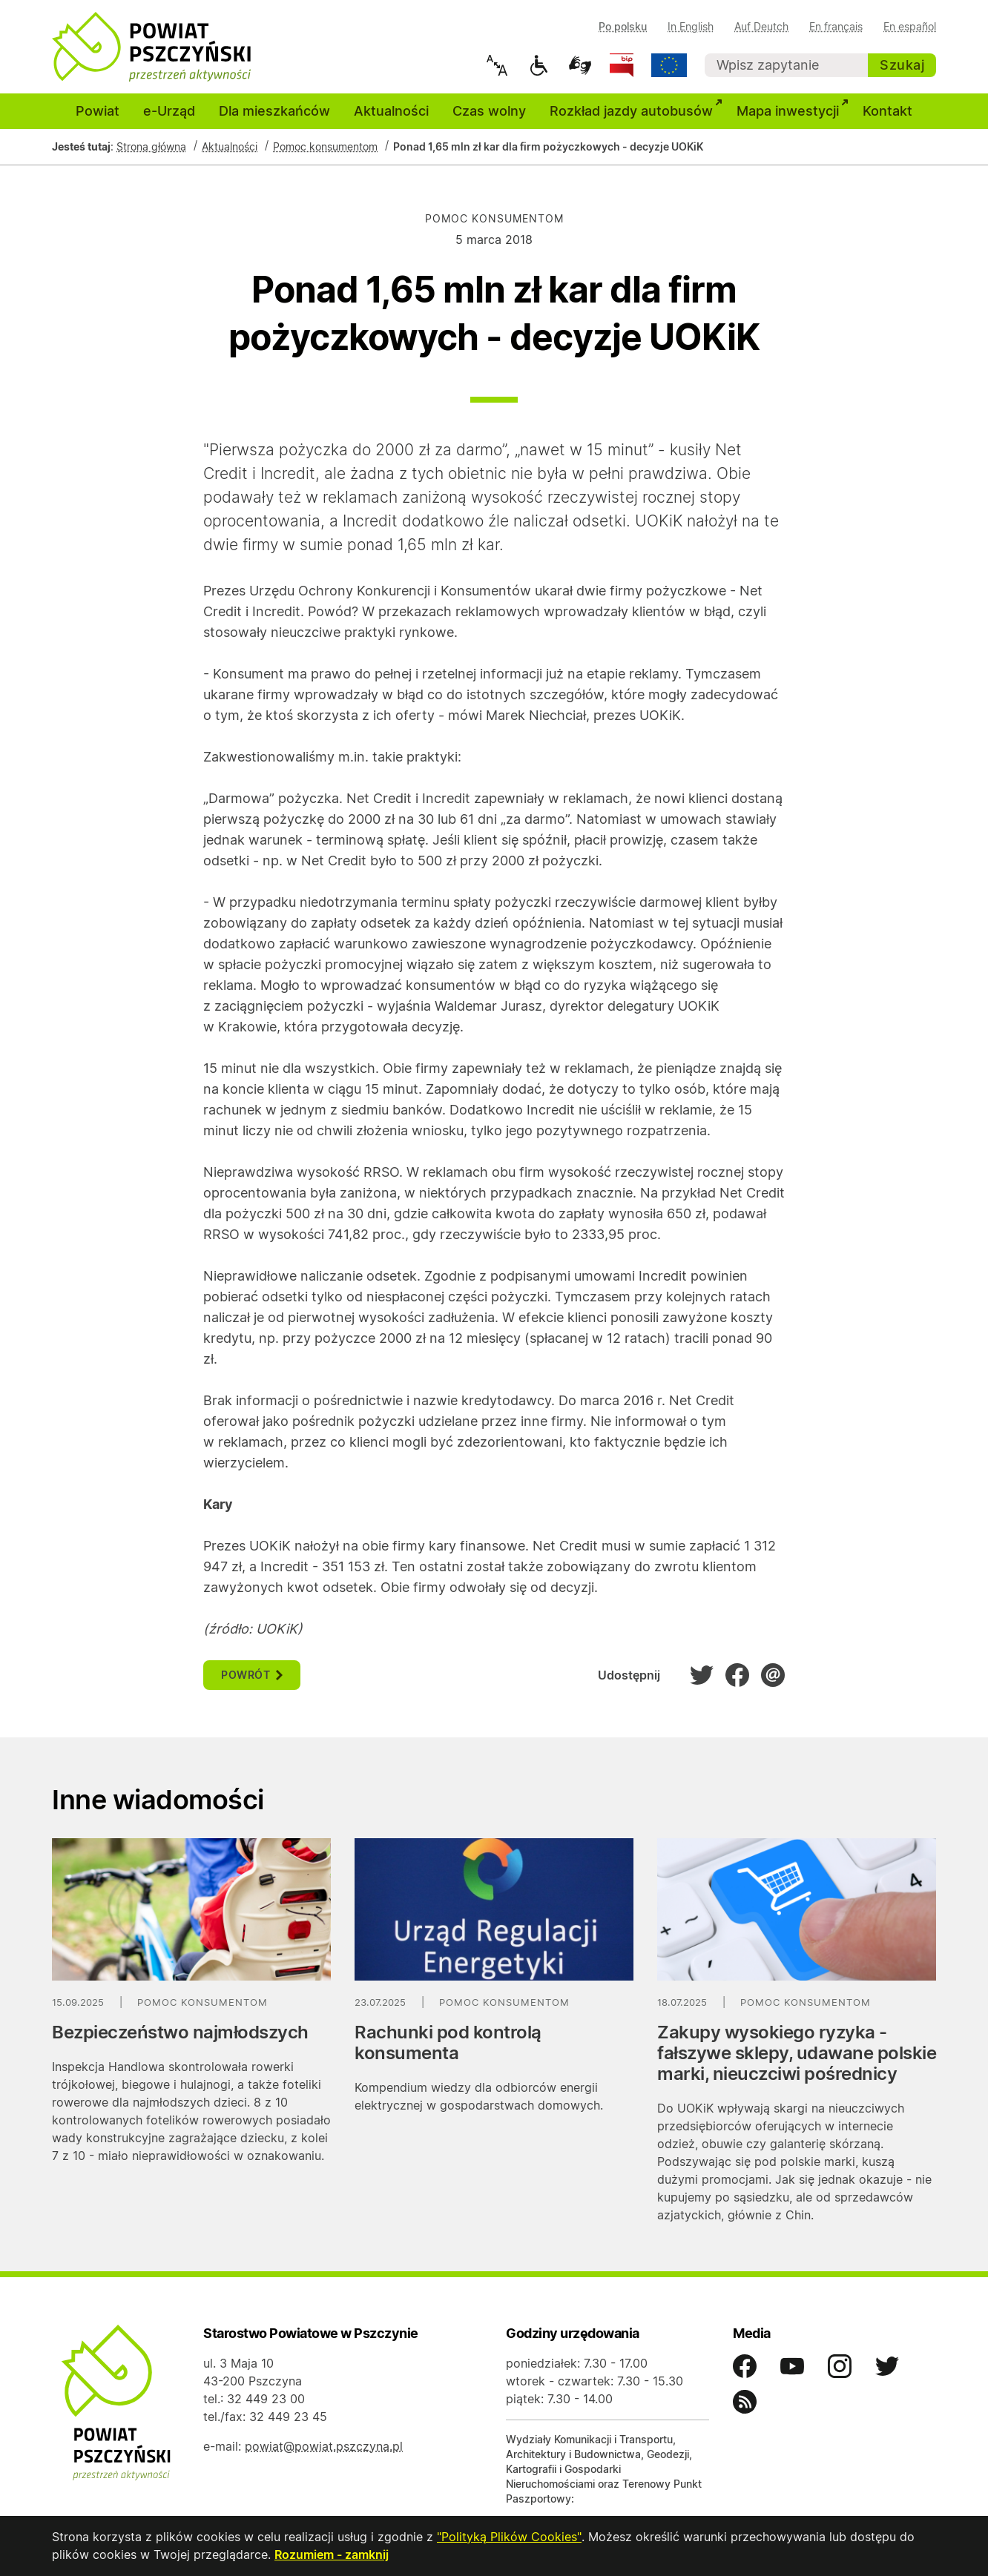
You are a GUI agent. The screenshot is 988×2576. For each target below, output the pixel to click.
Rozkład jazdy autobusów (637, 110)
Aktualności (391, 112)
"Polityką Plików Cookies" (509, 2537)
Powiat (97, 112)
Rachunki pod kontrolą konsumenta (448, 2044)
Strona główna (151, 148)
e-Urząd (169, 112)
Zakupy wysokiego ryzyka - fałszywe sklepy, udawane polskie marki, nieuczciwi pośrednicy (796, 2054)
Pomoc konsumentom (325, 148)
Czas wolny (489, 112)
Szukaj (902, 65)
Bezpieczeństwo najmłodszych (180, 2033)
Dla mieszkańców (274, 112)
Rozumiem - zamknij (331, 2555)
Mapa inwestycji (794, 110)
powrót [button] (252, 1676)
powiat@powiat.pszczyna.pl (324, 2447)
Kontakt (887, 112)
